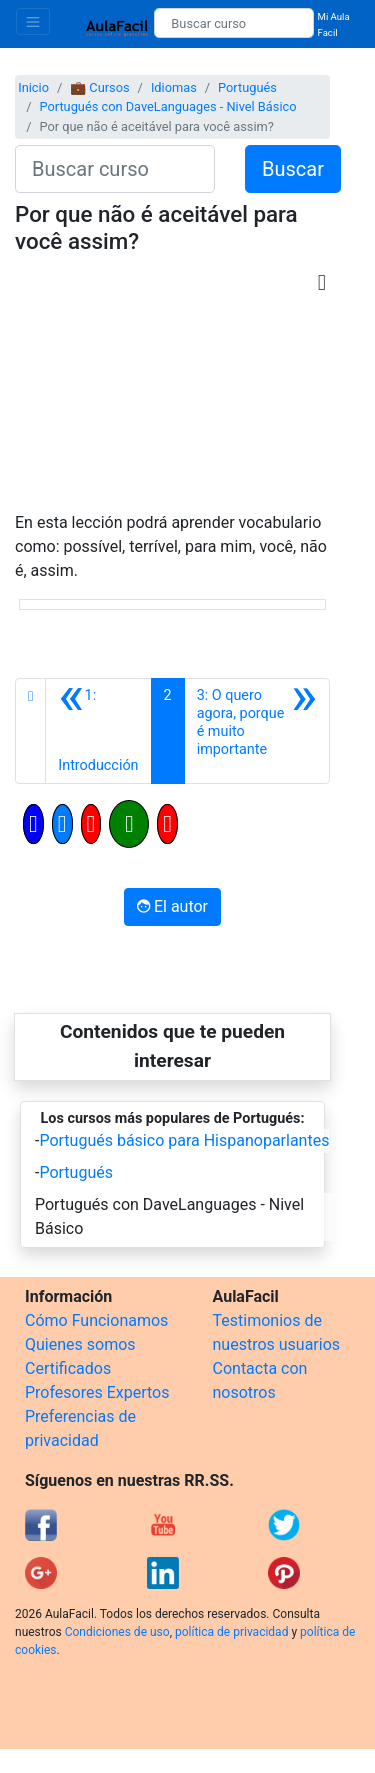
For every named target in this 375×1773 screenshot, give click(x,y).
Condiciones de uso (117, 1632)
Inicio (33, 87)
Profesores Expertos (97, 1392)
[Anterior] (98, 731)
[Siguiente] (257, 731)
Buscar (293, 169)
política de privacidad (231, 1632)
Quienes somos (80, 1344)
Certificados (68, 1368)
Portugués (247, 87)
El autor (172, 906)
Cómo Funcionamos (96, 1320)
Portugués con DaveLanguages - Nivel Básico (167, 106)
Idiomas (174, 87)
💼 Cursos (99, 87)
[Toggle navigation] (33, 21)
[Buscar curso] (233, 23)
